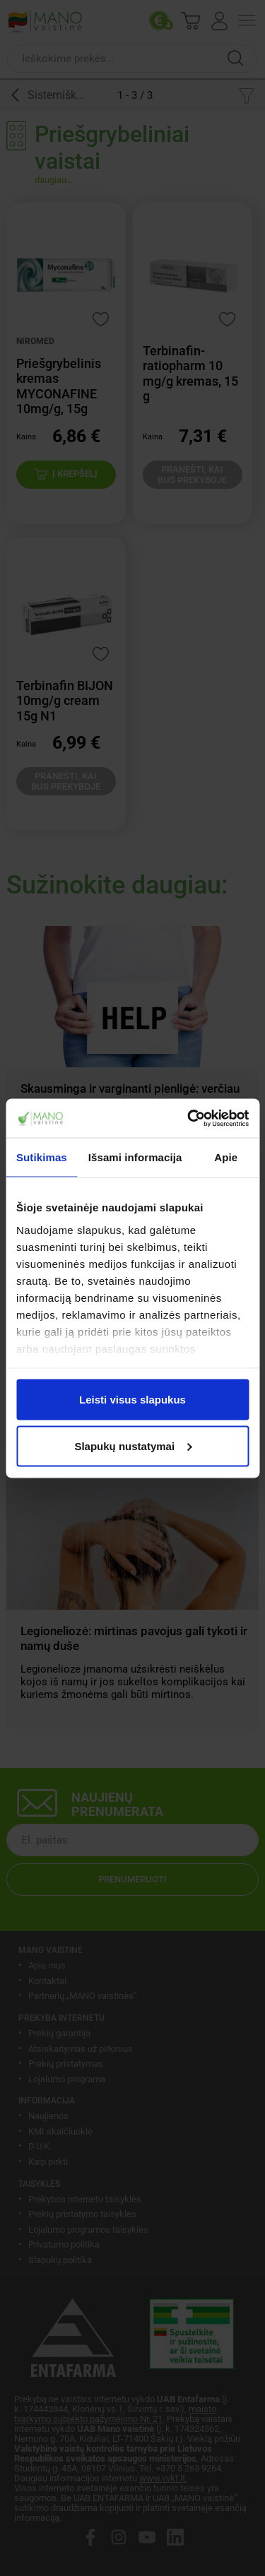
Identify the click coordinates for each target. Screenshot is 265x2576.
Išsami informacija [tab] (135, 1157)
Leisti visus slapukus (132, 1400)
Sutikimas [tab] (41, 1157)
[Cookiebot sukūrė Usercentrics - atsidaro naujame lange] (189, 1118)
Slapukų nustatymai (133, 1446)
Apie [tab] (225, 1157)
